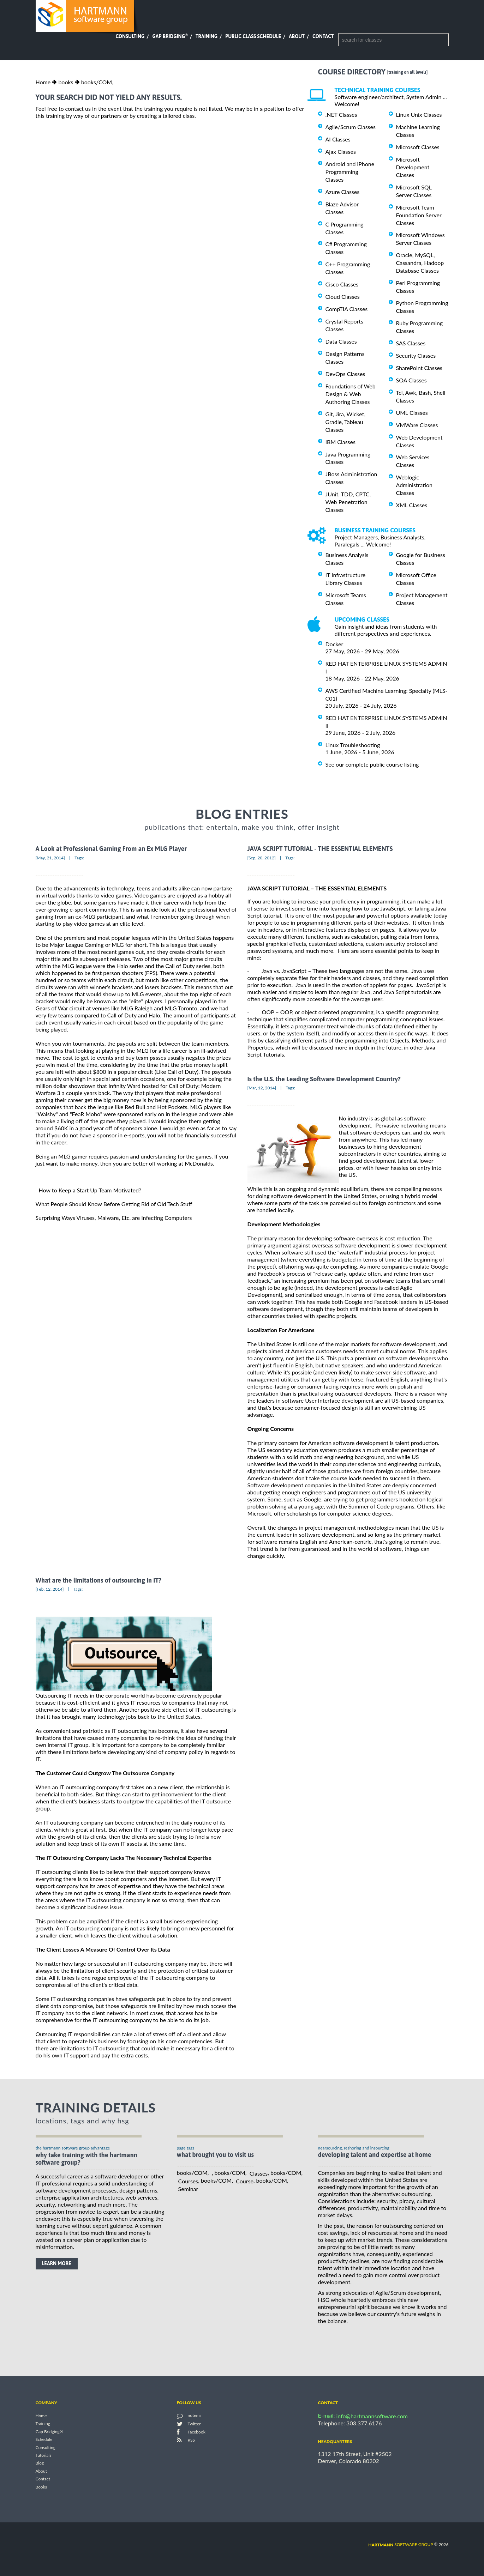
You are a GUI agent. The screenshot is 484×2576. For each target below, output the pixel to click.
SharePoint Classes (419, 367)
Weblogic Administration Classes (414, 485)
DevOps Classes (345, 373)
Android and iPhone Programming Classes (350, 172)
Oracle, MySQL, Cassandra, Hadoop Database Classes (420, 263)
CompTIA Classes (346, 309)
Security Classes (416, 355)
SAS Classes (411, 343)
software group (400, 2544)
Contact (323, 36)
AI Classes (338, 139)
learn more (56, 2263)
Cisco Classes (342, 284)
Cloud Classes (342, 296)
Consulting (129, 36)
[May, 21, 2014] (50, 857)
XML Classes (412, 505)
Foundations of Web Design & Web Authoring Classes (350, 394)
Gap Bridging (169, 36)
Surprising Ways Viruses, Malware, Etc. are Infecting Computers (114, 1217)
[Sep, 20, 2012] (261, 857)
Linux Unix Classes (419, 114)
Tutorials (44, 2455)
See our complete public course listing (372, 764)
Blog (40, 2463)
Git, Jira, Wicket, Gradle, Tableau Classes (345, 422)
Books (41, 2487)
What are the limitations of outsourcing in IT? (99, 1580)
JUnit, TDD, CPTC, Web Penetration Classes (348, 502)
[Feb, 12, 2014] (50, 1589)
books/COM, (97, 82)
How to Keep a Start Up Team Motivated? (90, 1190)
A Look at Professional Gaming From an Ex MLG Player (111, 849)
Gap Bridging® (49, 2431)
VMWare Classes (417, 425)
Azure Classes (342, 191)
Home (43, 82)
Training (206, 36)
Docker (334, 644)
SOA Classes (411, 380)
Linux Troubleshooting (352, 745)
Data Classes (341, 341)
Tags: (79, 857)
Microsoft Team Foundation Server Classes (419, 215)
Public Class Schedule (253, 36)
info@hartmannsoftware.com (372, 2416)
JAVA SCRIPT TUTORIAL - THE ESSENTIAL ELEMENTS (320, 849)
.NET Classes (341, 114)
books (65, 82)
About (297, 36)
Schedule (44, 2439)
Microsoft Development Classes (413, 167)
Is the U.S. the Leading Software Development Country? (324, 1079)
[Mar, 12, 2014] (261, 1087)
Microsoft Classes (418, 147)
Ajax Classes (340, 151)
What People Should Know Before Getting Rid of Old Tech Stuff (114, 1204)
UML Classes (412, 412)
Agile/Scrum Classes (350, 126)
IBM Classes (340, 442)
